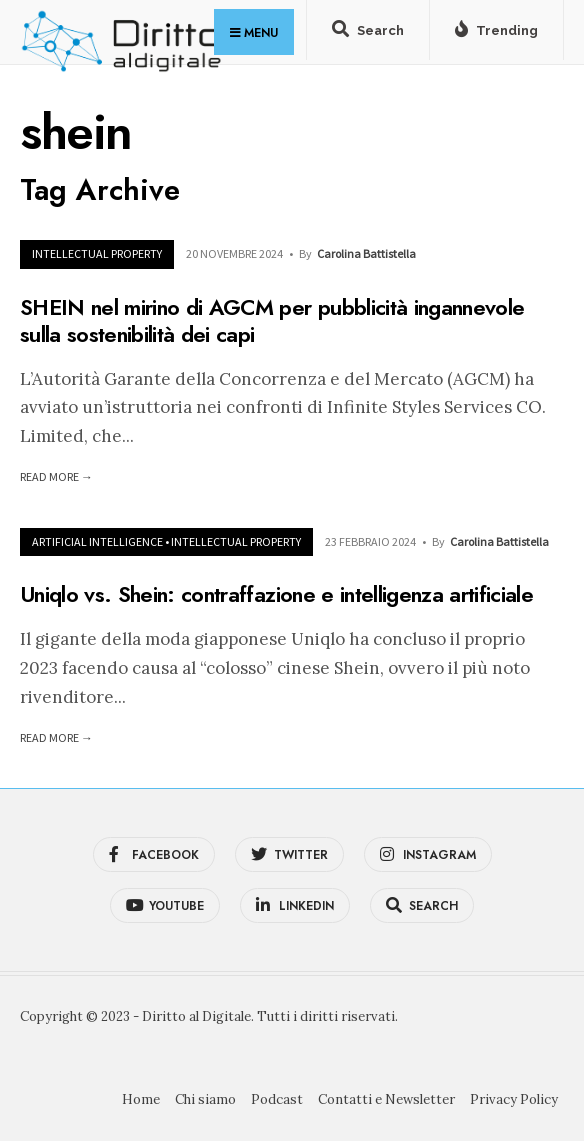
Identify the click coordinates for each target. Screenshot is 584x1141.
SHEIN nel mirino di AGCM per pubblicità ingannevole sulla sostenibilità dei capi (272, 320)
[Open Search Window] (368, 34)
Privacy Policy (514, 1099)
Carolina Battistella (366, 253)
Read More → (56, 476)
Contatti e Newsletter (386, 1099)
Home (141, 1099)
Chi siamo (205, 1099)
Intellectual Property (97, 253)
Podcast (277, 1099)
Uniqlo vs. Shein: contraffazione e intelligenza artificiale (276, 594)
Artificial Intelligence (97, 541)
